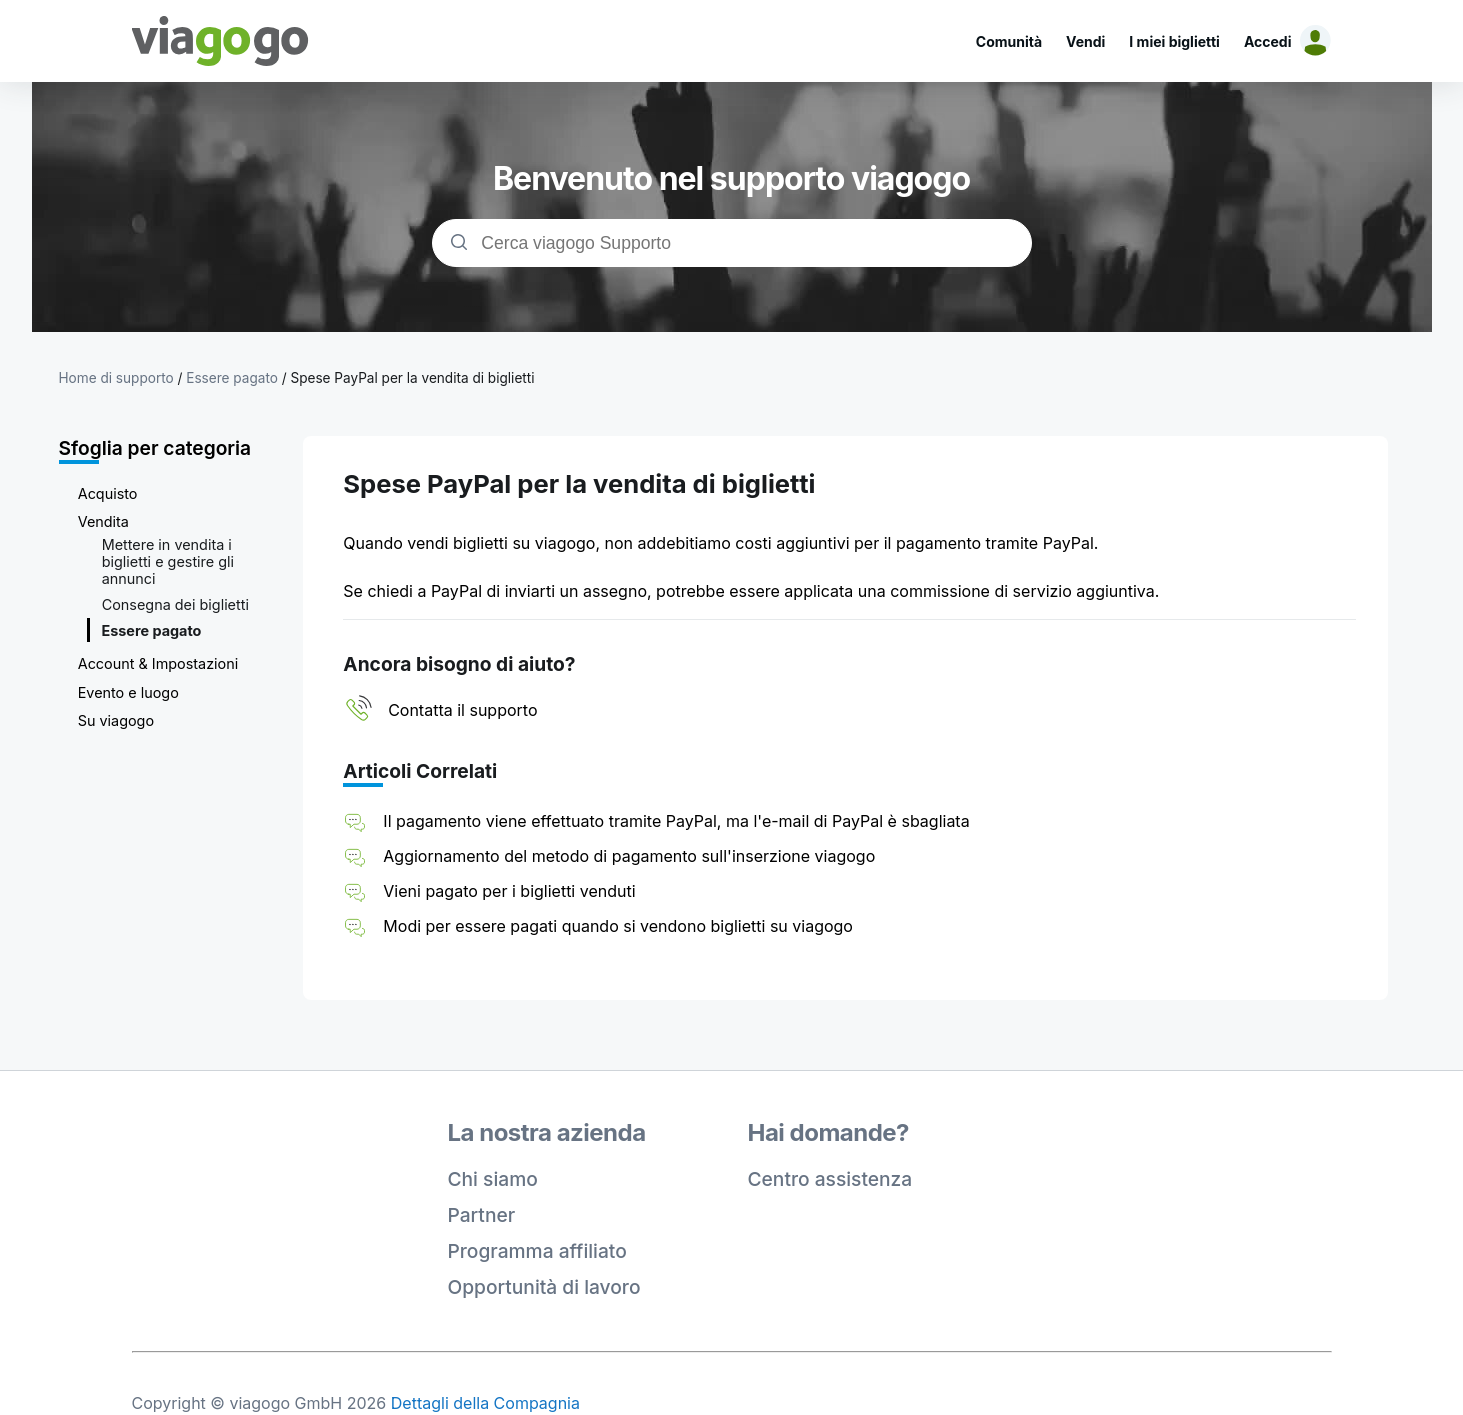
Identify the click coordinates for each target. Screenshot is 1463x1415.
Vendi (1085, 41)
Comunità (1009, 41)
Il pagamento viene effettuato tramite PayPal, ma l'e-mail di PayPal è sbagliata (676, 821)
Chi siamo (493, 1179)
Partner (482, 1215)
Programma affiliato (537, 1251)
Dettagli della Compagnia (485, 1403)
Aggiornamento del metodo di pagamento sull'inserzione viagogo (629, 856)
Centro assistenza (830, 1179)
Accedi (1268, 41)
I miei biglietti (1174, 41)
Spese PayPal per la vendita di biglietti (412, 378)
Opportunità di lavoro (544, 1287)
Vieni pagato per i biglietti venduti (509, 891)
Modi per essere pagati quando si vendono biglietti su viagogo (618, 926)
